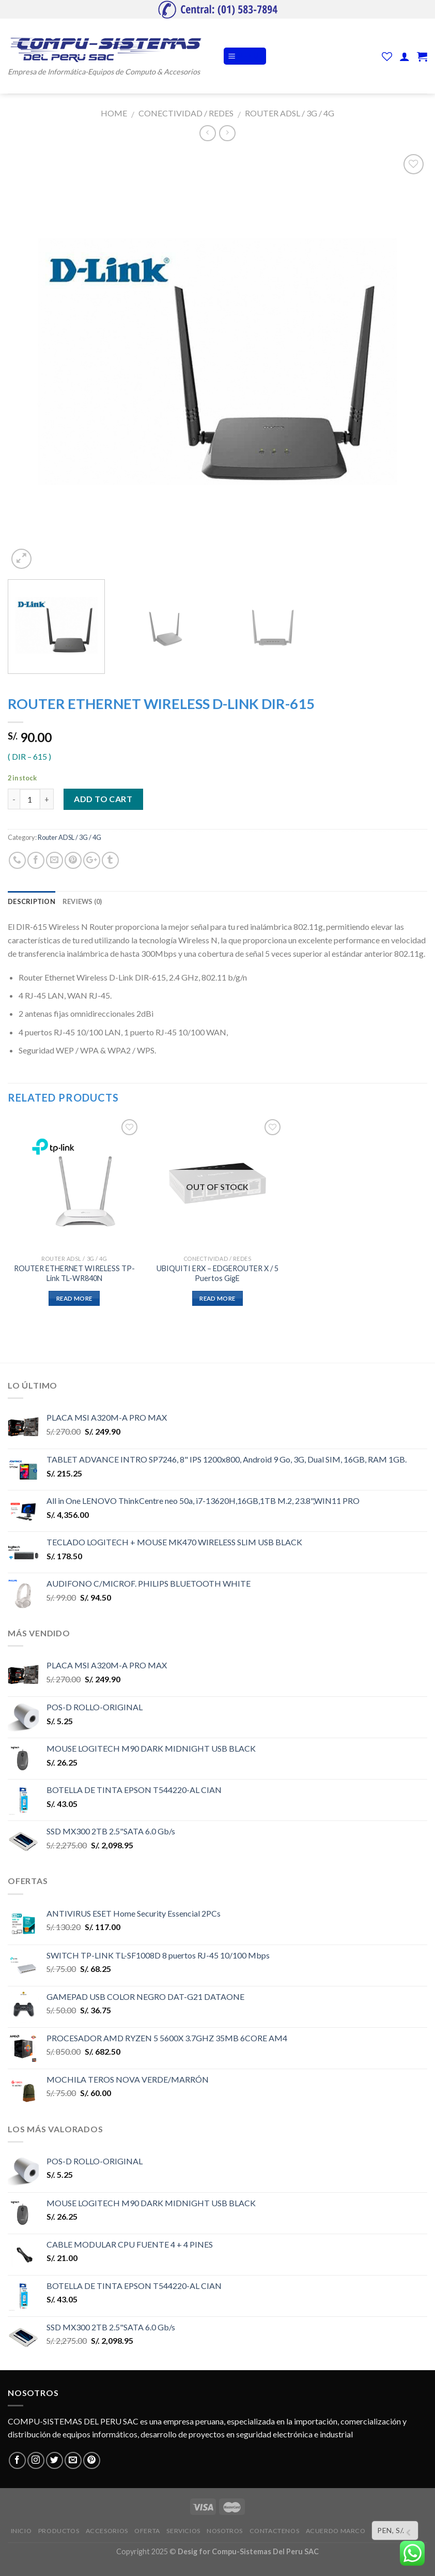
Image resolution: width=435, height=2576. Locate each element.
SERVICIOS (183, 2531)
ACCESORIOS (107, 2531)
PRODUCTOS (59, 2531)
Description (31, 901)
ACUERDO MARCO (336, 2531)
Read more (74, 1298)
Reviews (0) (82, 901)
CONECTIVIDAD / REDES (186, 113)
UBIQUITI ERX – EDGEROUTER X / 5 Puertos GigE (217, 1273)
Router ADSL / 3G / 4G (289, 113)
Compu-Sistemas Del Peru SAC (265, 2551)
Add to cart (103, 799)
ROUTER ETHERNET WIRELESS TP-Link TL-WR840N (74, 1273)
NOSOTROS (225, 2531)
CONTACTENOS (275, 2531)
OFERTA (147, 2531)
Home (114, 113)
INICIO (21, 2531)
